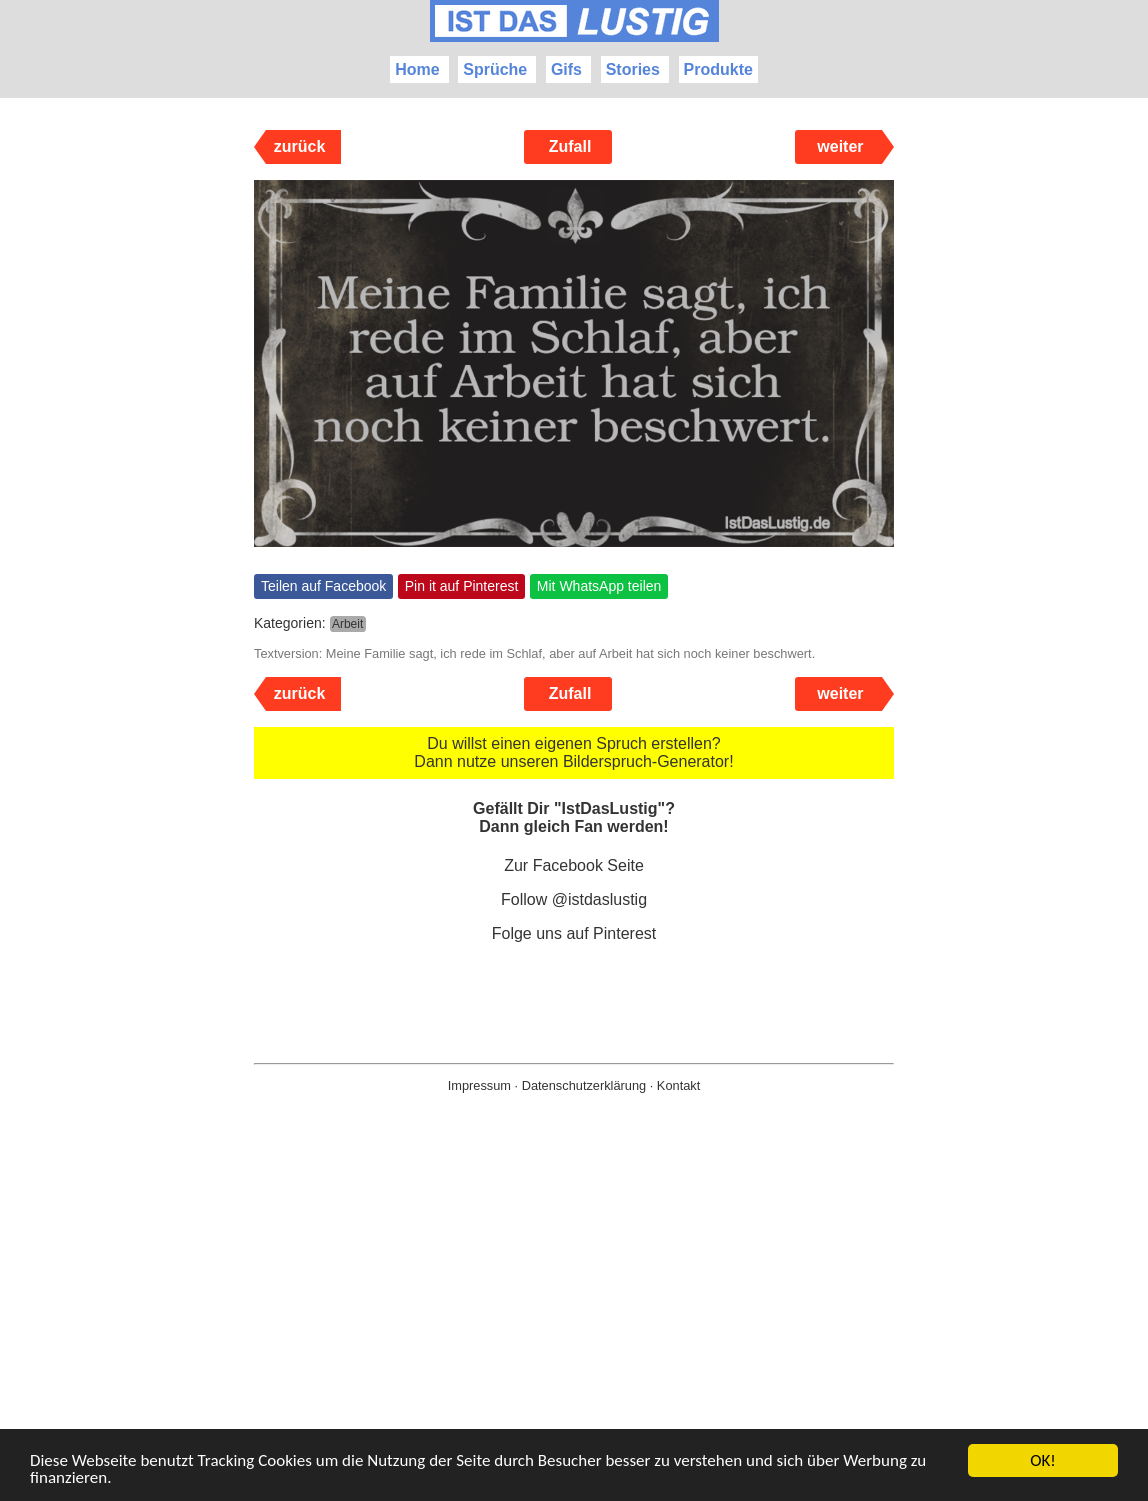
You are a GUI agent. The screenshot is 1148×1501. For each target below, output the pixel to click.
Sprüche (495, 69)
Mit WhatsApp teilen (599, 586)
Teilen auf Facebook (323, 586)
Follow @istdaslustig (574, 899)
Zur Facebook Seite (574, 865)
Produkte (718, 69)
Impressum (479, 1085)
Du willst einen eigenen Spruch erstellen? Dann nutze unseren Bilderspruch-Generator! (573, 752)
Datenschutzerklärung (584, 1085)
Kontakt (678, 1085)
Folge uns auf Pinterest (574, 933)
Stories (633, 69)
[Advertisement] (574, 1329)
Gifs (566, 69)
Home (417, 69)
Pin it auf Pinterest (462, 586)
